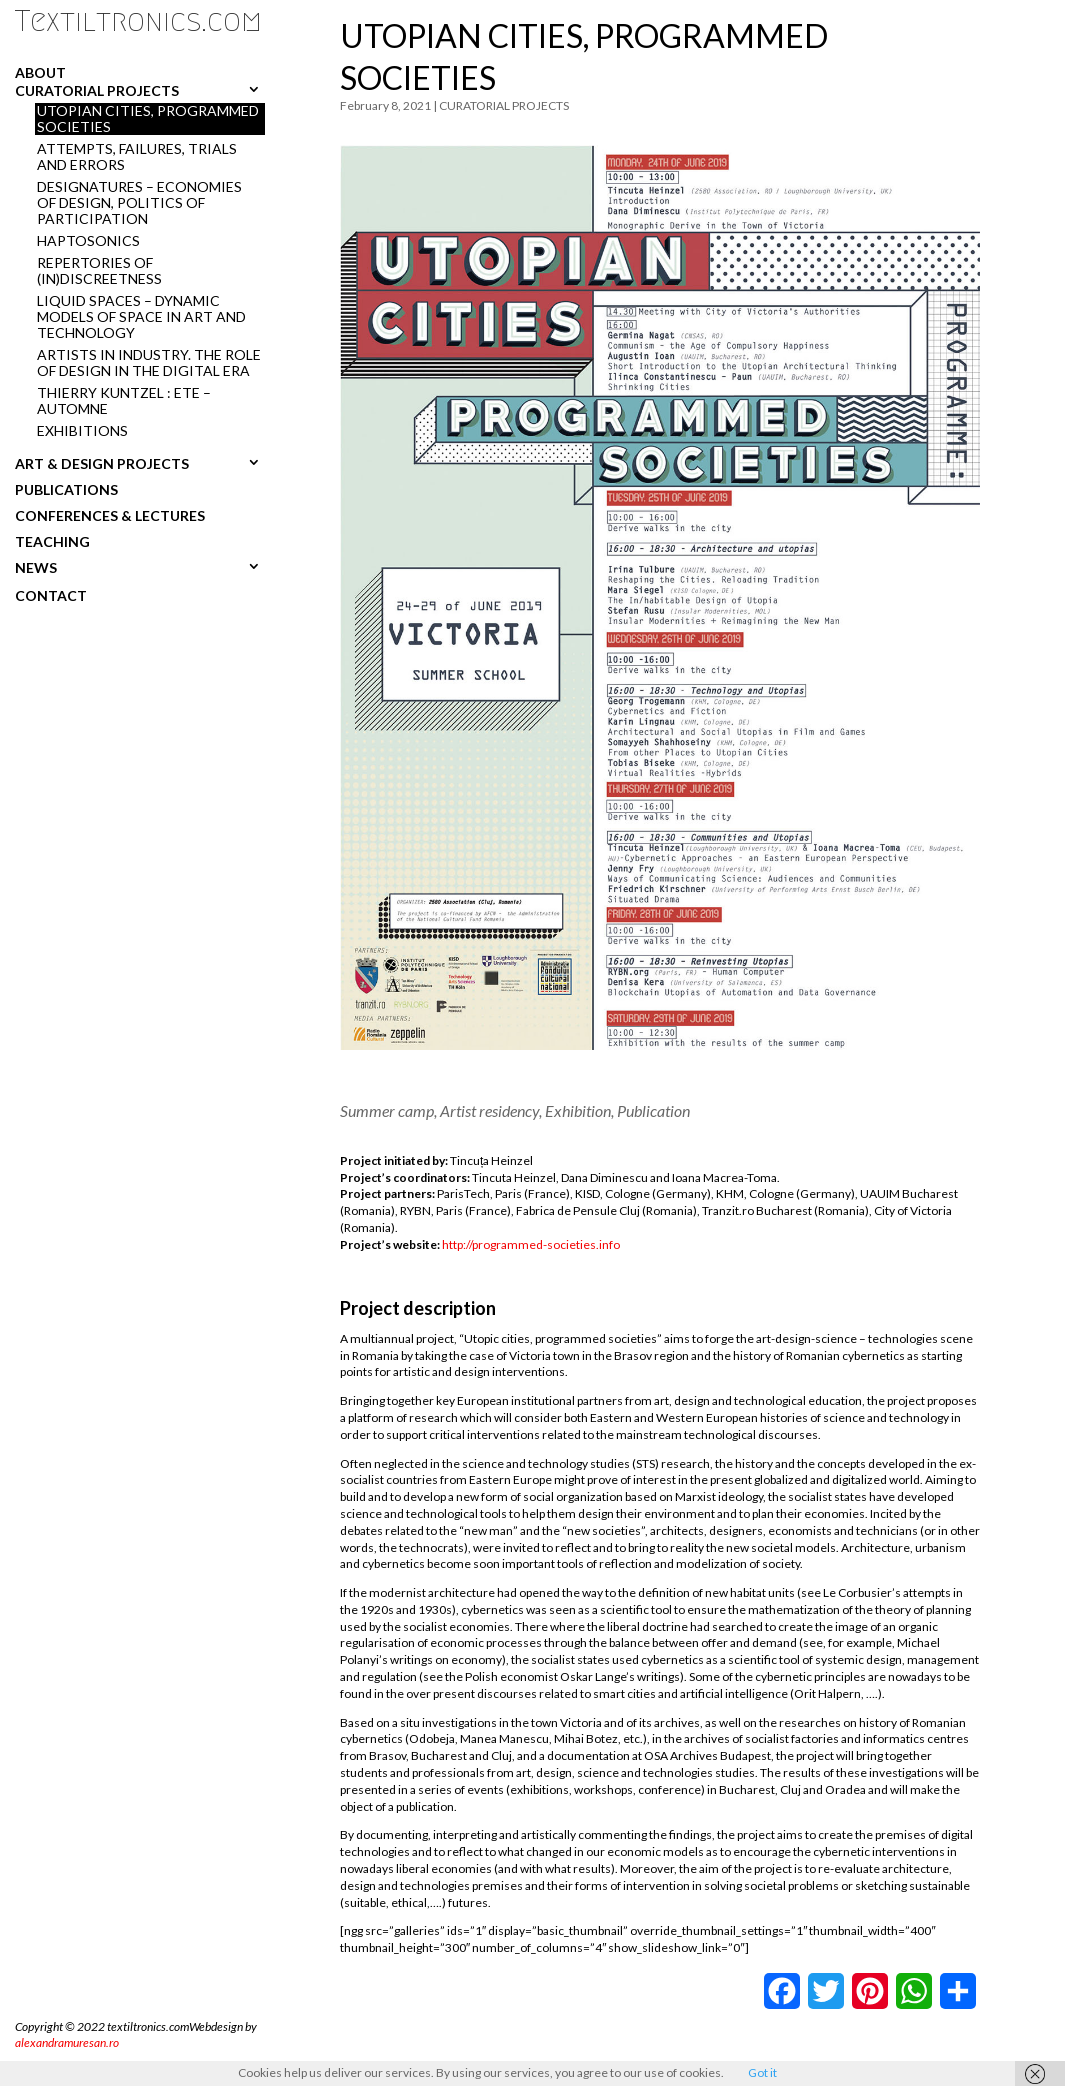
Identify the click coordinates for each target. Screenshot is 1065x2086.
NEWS (36, 567)
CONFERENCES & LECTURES (110, 515)
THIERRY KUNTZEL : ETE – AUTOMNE (124, 401)
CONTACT (51, 595)
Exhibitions (82, 431)
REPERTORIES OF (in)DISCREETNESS (99, 271)
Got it (762, 2072)
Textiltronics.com (138, 21)
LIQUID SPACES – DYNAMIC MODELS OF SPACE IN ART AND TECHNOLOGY (141, 317)
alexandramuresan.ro (67, 2042)
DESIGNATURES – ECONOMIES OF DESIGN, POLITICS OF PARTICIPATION (139, 203)
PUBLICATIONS (66, 489)
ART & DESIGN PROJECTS (102, 463)
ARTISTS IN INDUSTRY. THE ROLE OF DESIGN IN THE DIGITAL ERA (149, 363)
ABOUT (40, 72)
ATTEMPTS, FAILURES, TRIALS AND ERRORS (137, 157)
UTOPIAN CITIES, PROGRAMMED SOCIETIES (148, 119)
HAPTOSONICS (88, 241)
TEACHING (52, 541)
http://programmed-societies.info (531, 1244)
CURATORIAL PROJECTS (97, 90)
